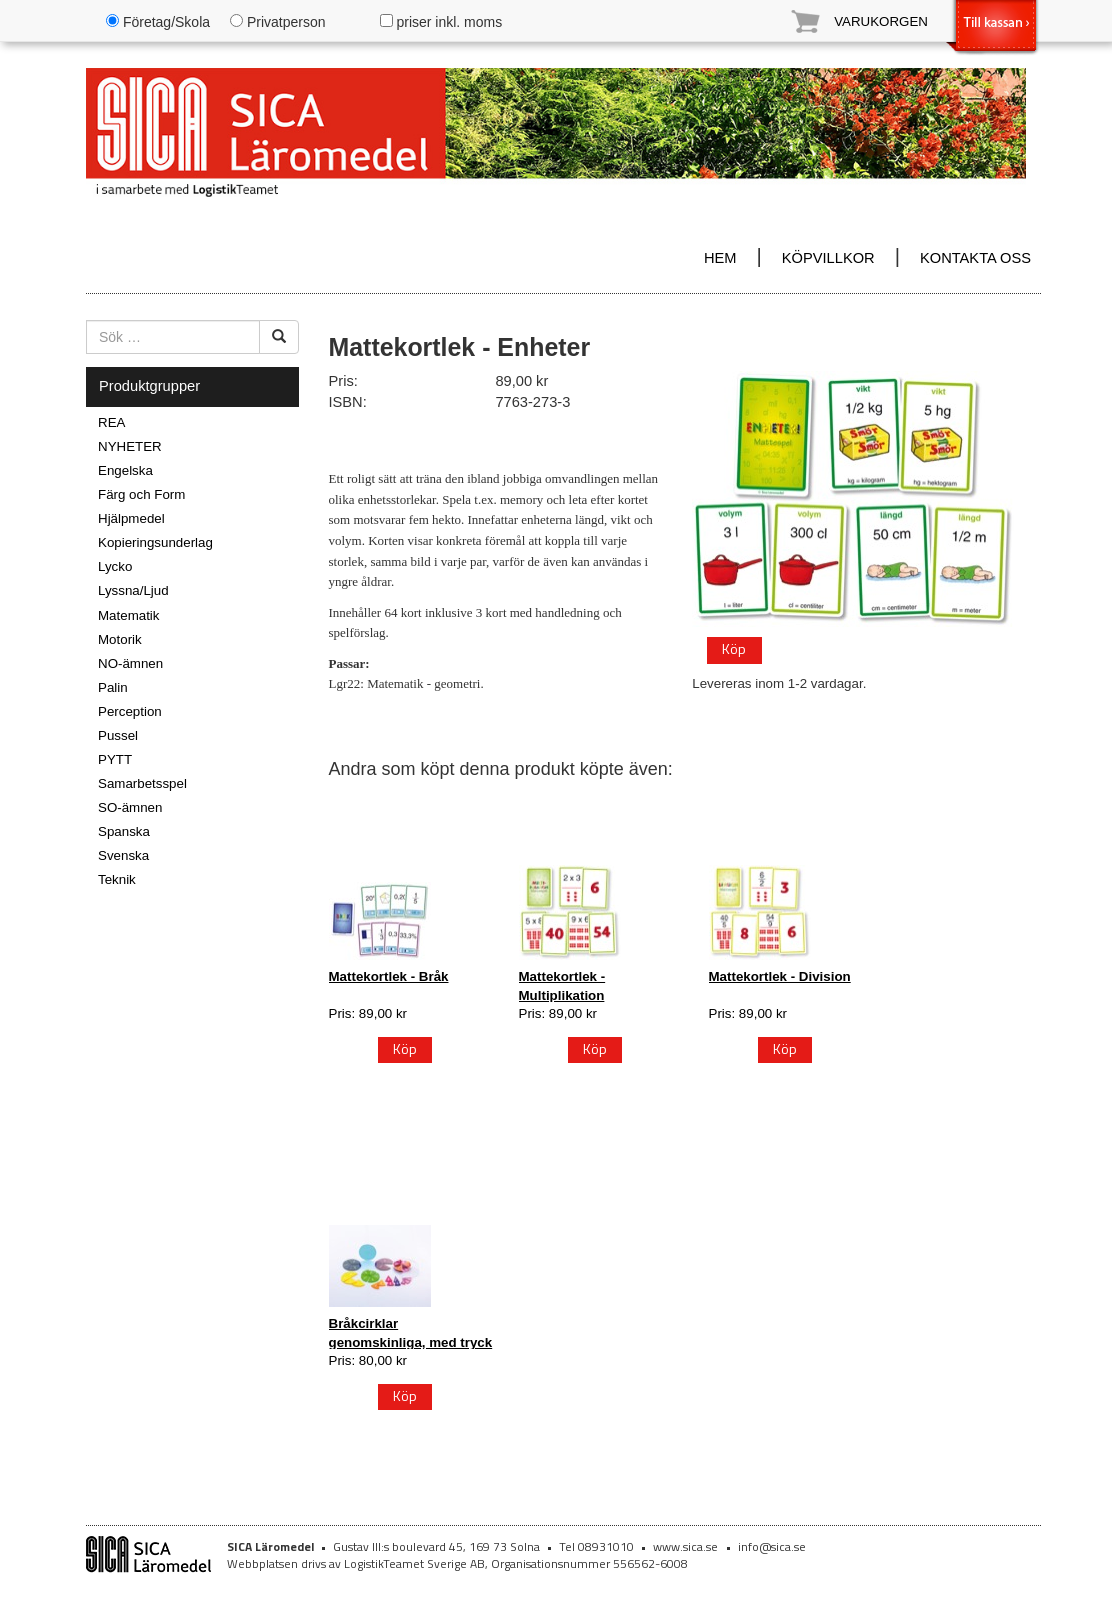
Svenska (123, 855)
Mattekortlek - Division (780, 976)
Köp (734, 648)
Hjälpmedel (131, 518)
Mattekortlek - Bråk (389, 976)
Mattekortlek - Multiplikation (562, 985)
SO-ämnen (130, 807)
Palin (113, 687)
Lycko (115, 566)
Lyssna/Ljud (133, 590)
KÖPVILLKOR (828, 258)
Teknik (117, 879)
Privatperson (277, 22)
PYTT (115, 759)
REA (111, 422)
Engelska (125, 470)
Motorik (120, 639)
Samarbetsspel (142, 783)
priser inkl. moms (441, 22)
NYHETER (130, 446)
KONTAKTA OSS (975, 258)
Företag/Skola (158, 22)
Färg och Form (141, 494)
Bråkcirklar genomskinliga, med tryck (411, 1332)
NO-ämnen (130, 663)
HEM (720, 258)
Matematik (128, 615)
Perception (130, 711)
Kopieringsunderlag (155, 542)
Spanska (124, 831)
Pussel (118, 735)
